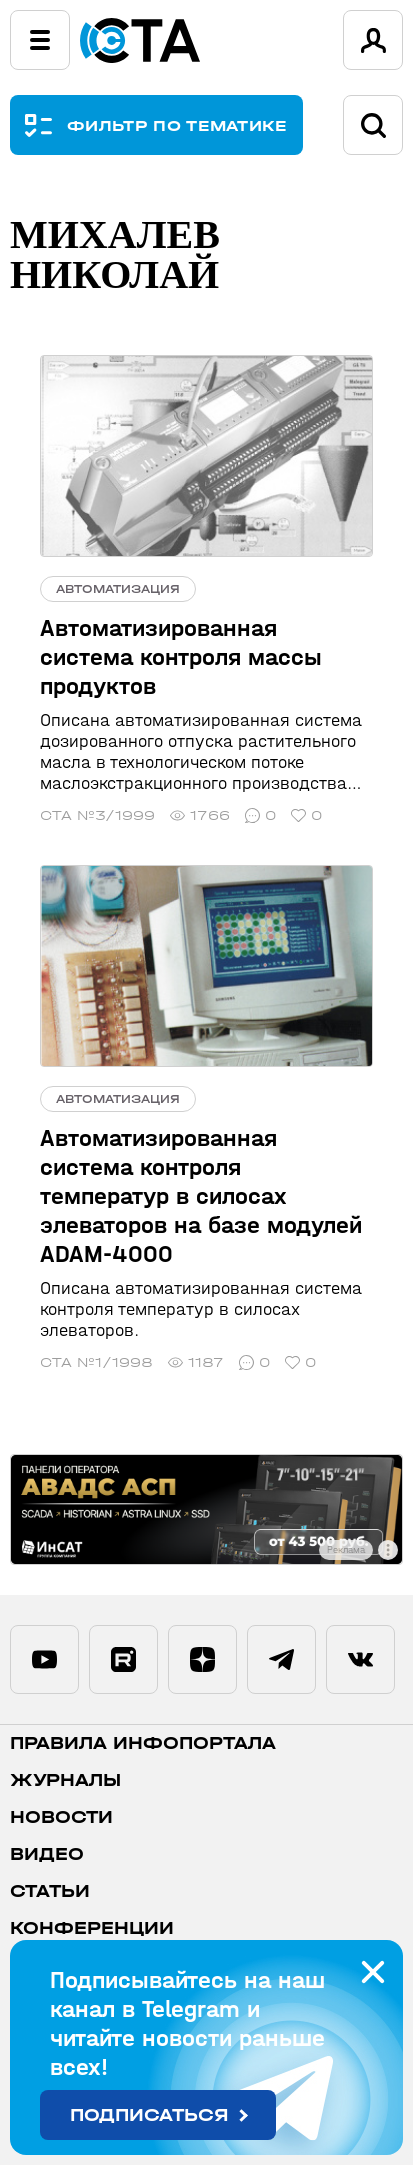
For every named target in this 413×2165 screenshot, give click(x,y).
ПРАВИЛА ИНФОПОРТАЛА (143, 1743)
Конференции (92, 1928)
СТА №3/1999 (97, 815)
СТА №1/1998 (96, 1362)
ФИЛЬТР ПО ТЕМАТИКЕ (177, 125)
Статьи (50, 1891)
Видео (47, 1854)
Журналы (65, 1780)
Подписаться (149, 2115)
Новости (61, 1817)
